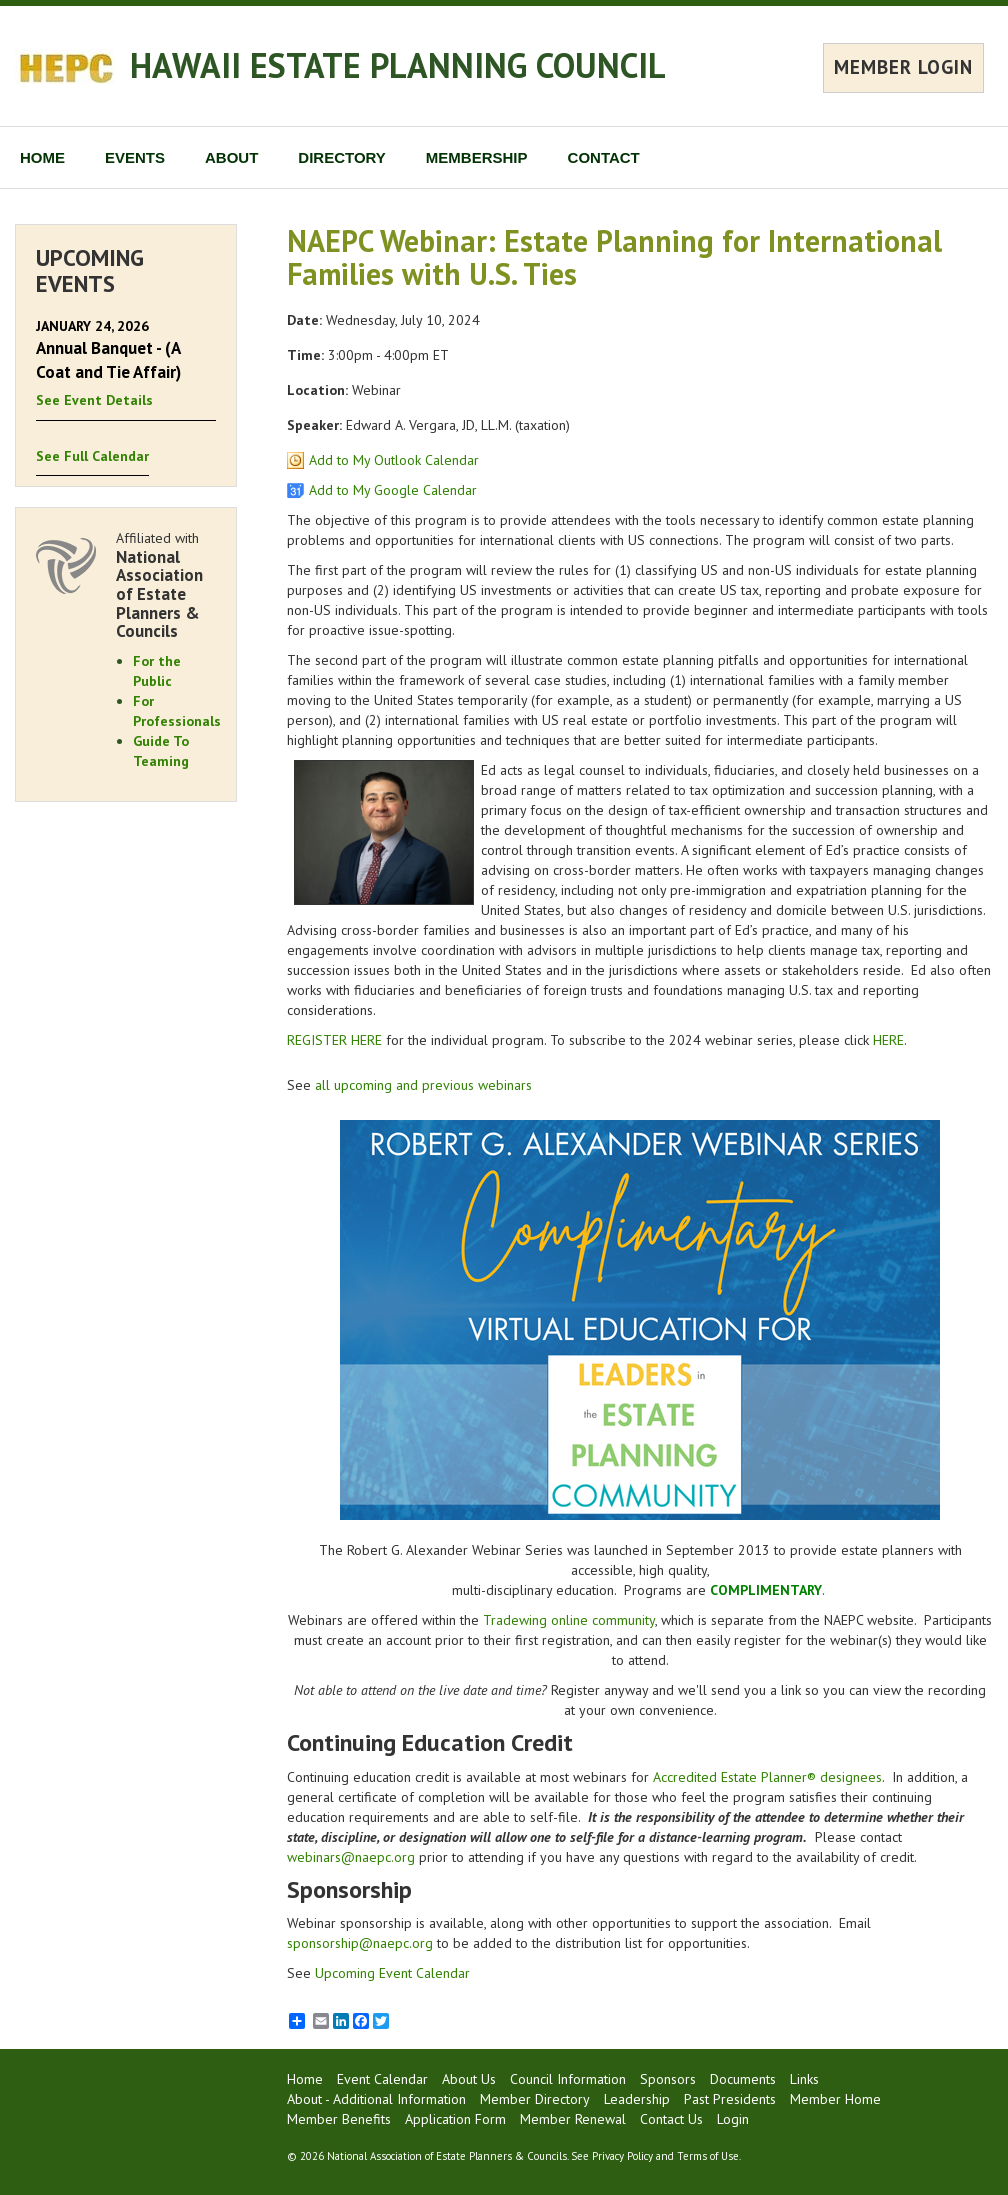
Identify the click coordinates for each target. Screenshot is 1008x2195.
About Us (469, 2079)
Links (804, 2079)
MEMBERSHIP (477, 157)
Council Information (568, 2079)
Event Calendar (382, 2079)
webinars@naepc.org (351, 1857)
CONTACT (604, 157)
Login (733, 2119)
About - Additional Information (376, 2099)
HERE (888, 1040)
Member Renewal (573, 2119)
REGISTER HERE (334, 1040)
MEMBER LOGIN (903, 67)
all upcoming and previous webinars (423, 1085)
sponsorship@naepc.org (360, 1943)
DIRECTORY (342, 157)
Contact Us (671, 2119)
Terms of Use (708, 2156)
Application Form (455, 2119)
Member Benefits (339, 2119)
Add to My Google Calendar (393, 490)
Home (305, 2079)
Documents (743, 2079)
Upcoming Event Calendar (392, 1973)
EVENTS (135, 157)
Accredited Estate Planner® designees (767, 1777)
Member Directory (535, 2099)
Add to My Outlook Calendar (394, 460)
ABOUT (231, 157)
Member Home (835, 2099)
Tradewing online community (569, 1620)
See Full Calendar (92, 456)
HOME (42, 157)
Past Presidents (730, 2099)
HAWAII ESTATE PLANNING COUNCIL (398, 65)
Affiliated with (166, 585)
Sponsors (668, 2079)
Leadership (637, 2099)
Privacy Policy (622, 2156)
